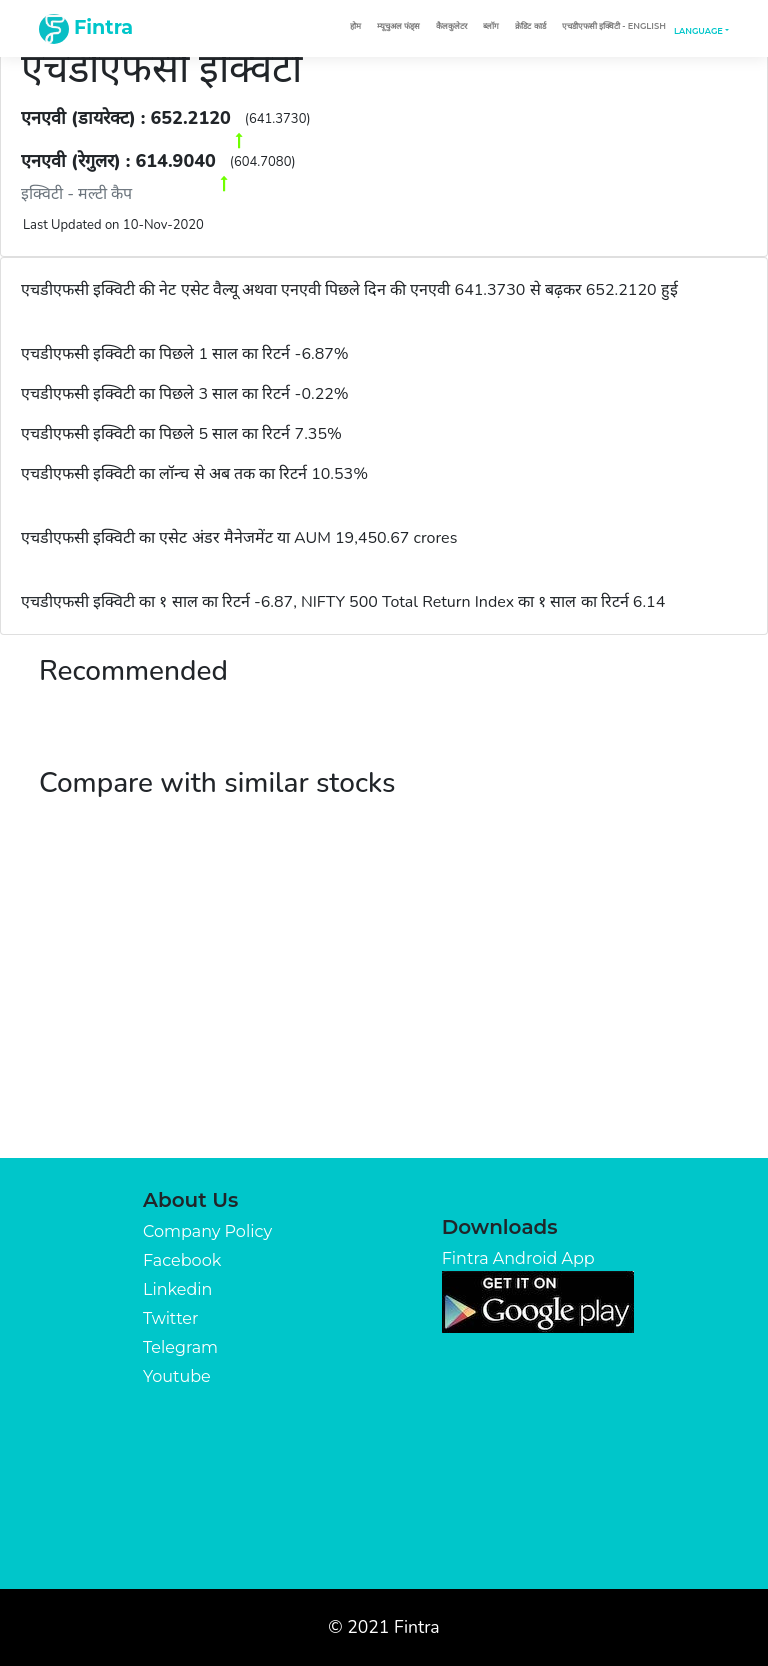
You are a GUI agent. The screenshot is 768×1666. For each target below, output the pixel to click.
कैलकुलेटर (451, 26)
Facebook (182, 1260)
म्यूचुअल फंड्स (398, 26)
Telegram (180, 1347)
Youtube (177, 1376)
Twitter (170, 1318)
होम (355, 26)
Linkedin (177, 1289)
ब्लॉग (491, 26)
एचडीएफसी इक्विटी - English (614, 26)
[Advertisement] (384, 1008)
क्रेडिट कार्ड (530, 26)
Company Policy (207, 1231)
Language (698, 31)
